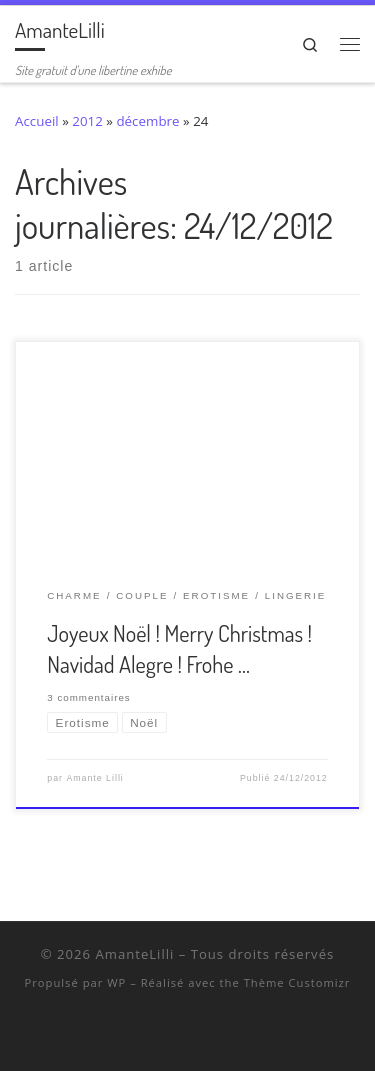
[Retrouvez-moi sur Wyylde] (174, 1035)
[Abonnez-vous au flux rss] (226, 1035)
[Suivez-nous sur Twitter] (148, 1035)
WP (116, 982)
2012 (87, 121)
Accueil (37, 121)
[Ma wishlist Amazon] (200, 1035)
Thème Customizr (297, 982)
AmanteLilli (134, 954)
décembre (147, 121)
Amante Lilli (94, 778)
